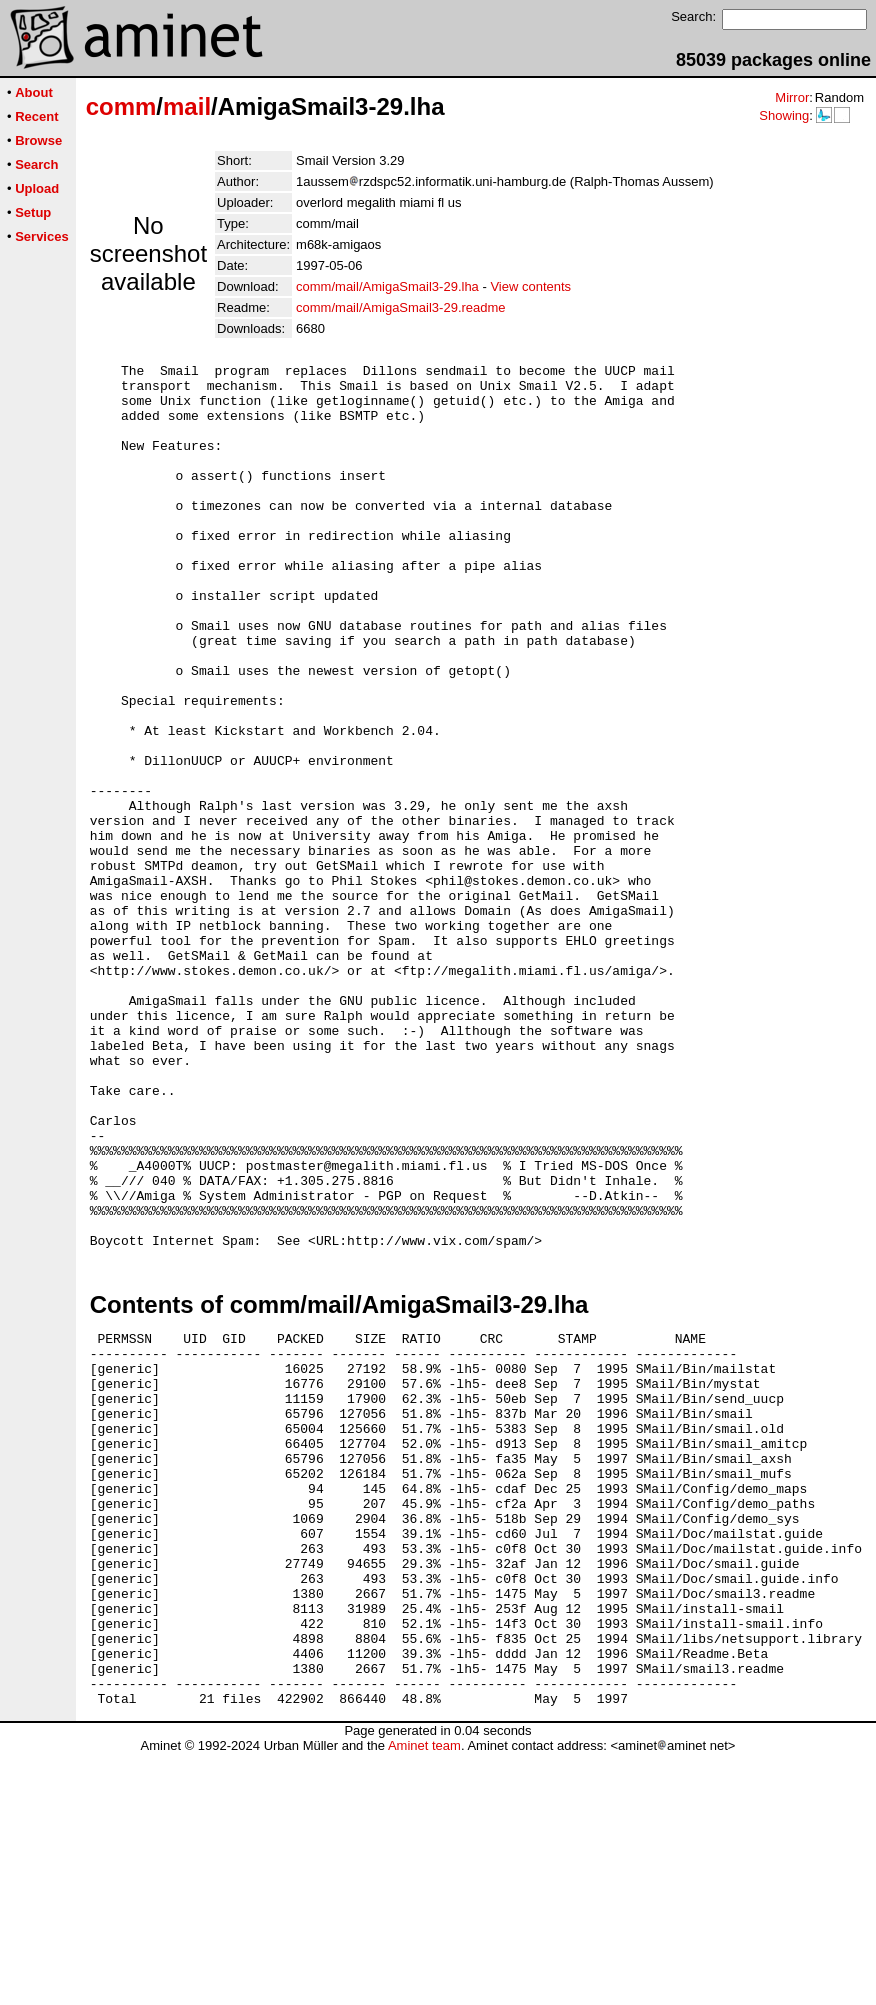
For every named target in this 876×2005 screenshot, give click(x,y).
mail (187, 106)
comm (121, 106)
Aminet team (424, 1997)
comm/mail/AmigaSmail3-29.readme (401, 307)
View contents (530, 286)
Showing (784, 115)
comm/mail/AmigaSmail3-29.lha (387, 286)
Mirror (792, 97)
